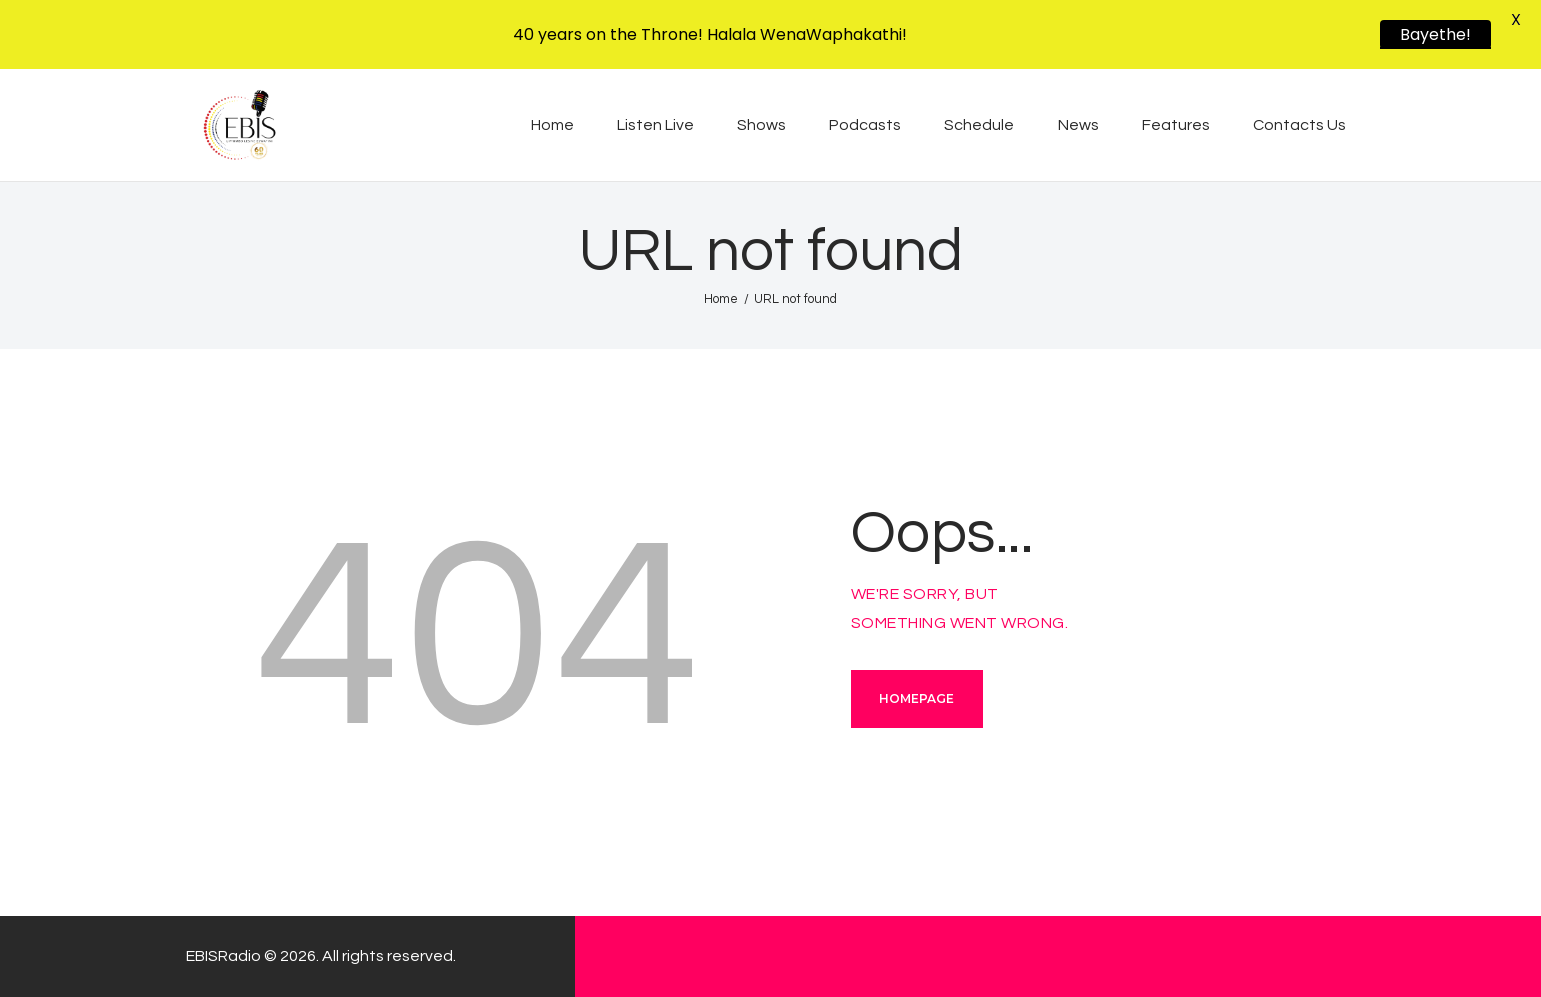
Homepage (916, 698)
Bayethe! (1435, 34)
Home (721, 299)
